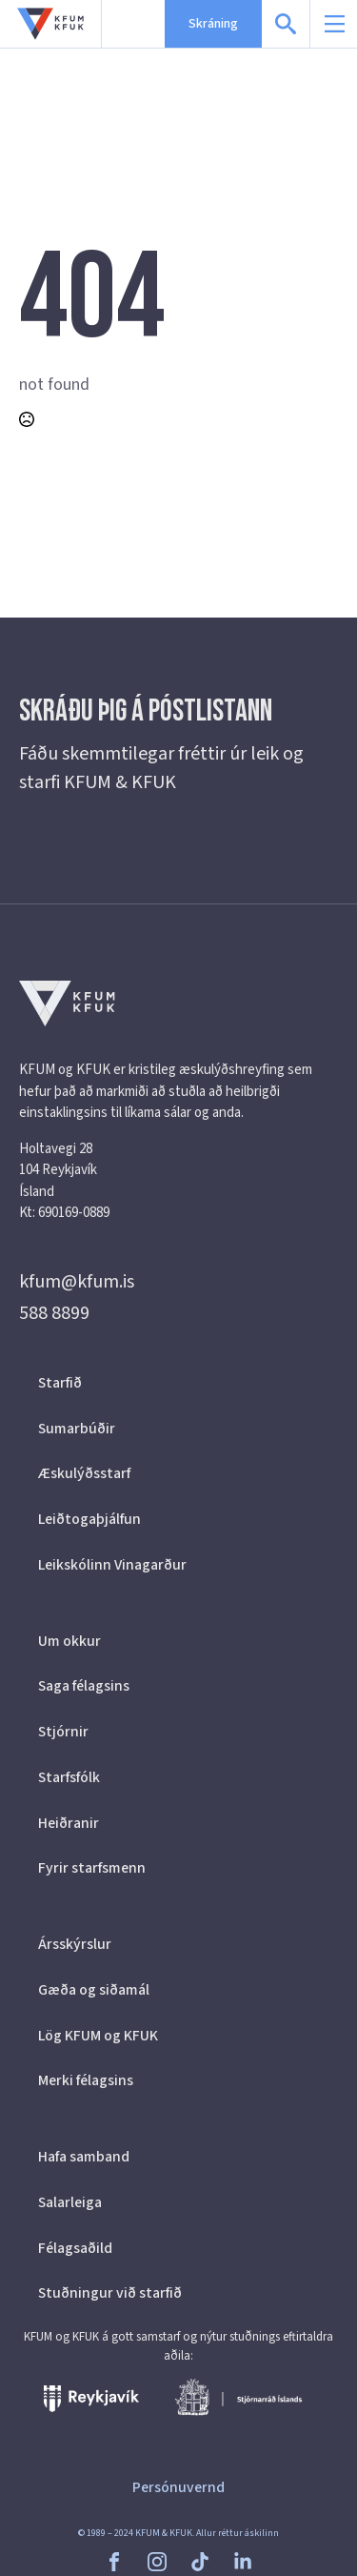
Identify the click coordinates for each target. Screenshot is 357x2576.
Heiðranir (68, 1823)
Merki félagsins (85, 2080)
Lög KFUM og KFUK (98, 2035)
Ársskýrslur (74, 1944)
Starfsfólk (69, 1777)
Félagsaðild (75, 2248)
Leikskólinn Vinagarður (112, 1564)
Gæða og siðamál (93, 1989)
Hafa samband (83, 2156)
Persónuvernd (178, 2487)
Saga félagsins (83, 1685)
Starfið (60, 1382)
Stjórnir (63, 1731)
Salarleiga (70, 2202)
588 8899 (54, 1313)
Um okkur (69, 1641)
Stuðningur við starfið (110, 2292)
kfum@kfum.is (76, 1281)
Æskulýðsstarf (84, 1473)
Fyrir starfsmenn (92, 1867)
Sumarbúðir (76, 1428)
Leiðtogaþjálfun (89, 1519)
